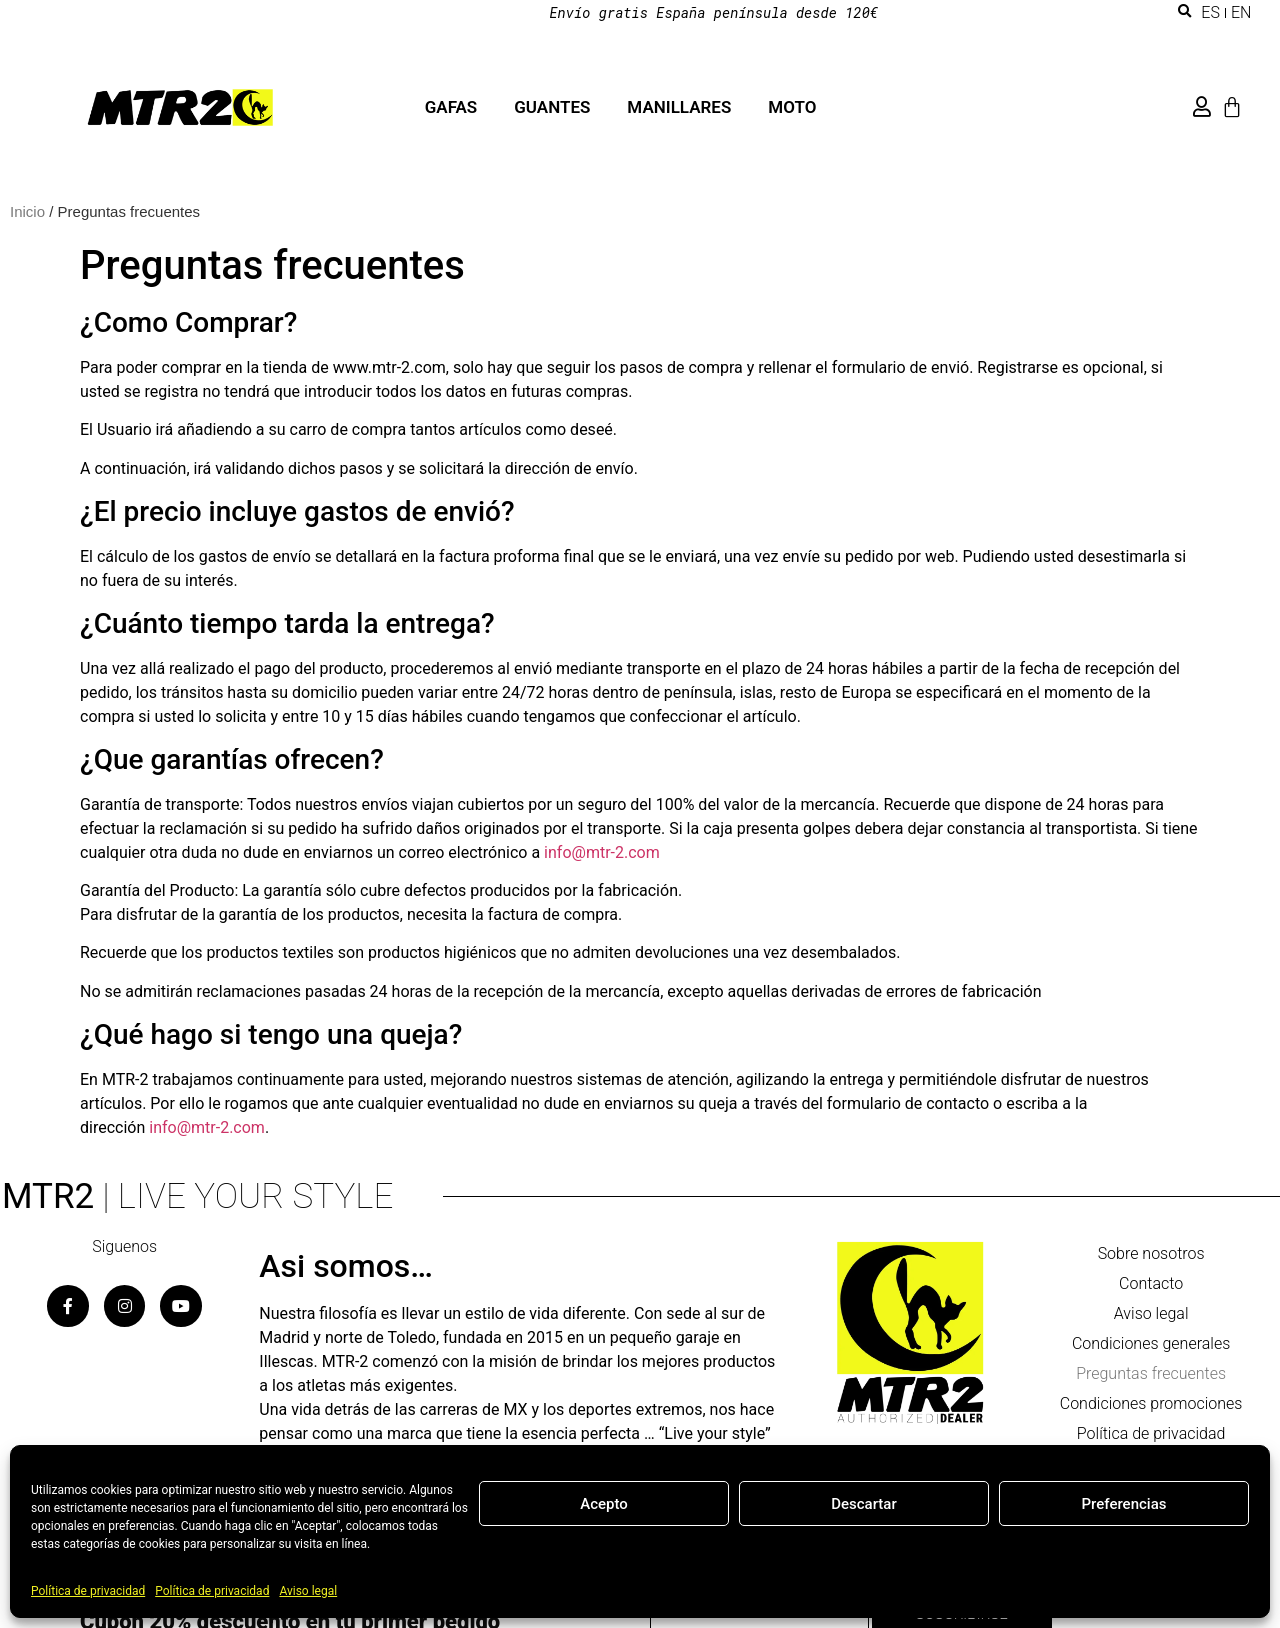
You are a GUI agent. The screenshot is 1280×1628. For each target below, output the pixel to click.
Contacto (1151, 1283)
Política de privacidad (88, 1591)
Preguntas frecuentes (1151, 1373)
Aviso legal (308, 1591)
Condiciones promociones (1151, 1403)
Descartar (864, 1504)
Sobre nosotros (1151, 1253)
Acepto (604, 1504)
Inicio (27, 211)
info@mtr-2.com (602, 852)
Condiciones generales (1151, 1343)
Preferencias (1124, 1504)
